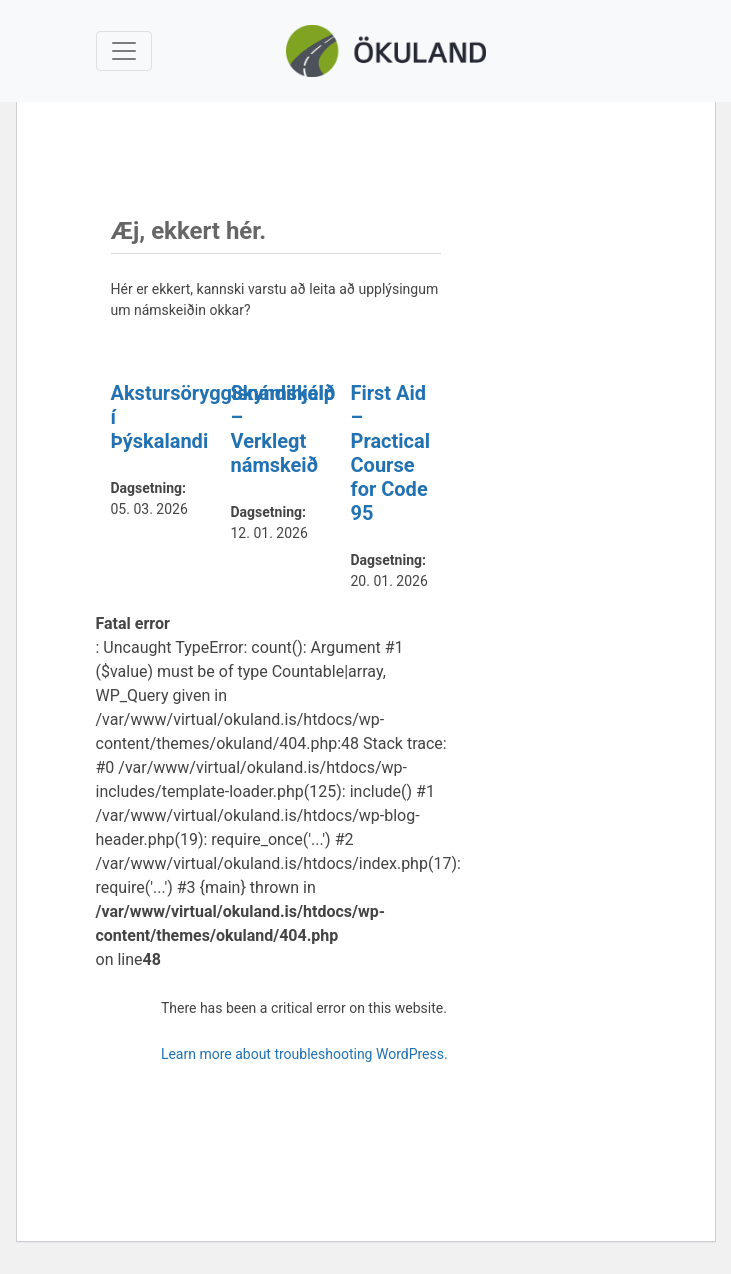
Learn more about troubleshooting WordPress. (304, 1054)
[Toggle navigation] (124, 51)
